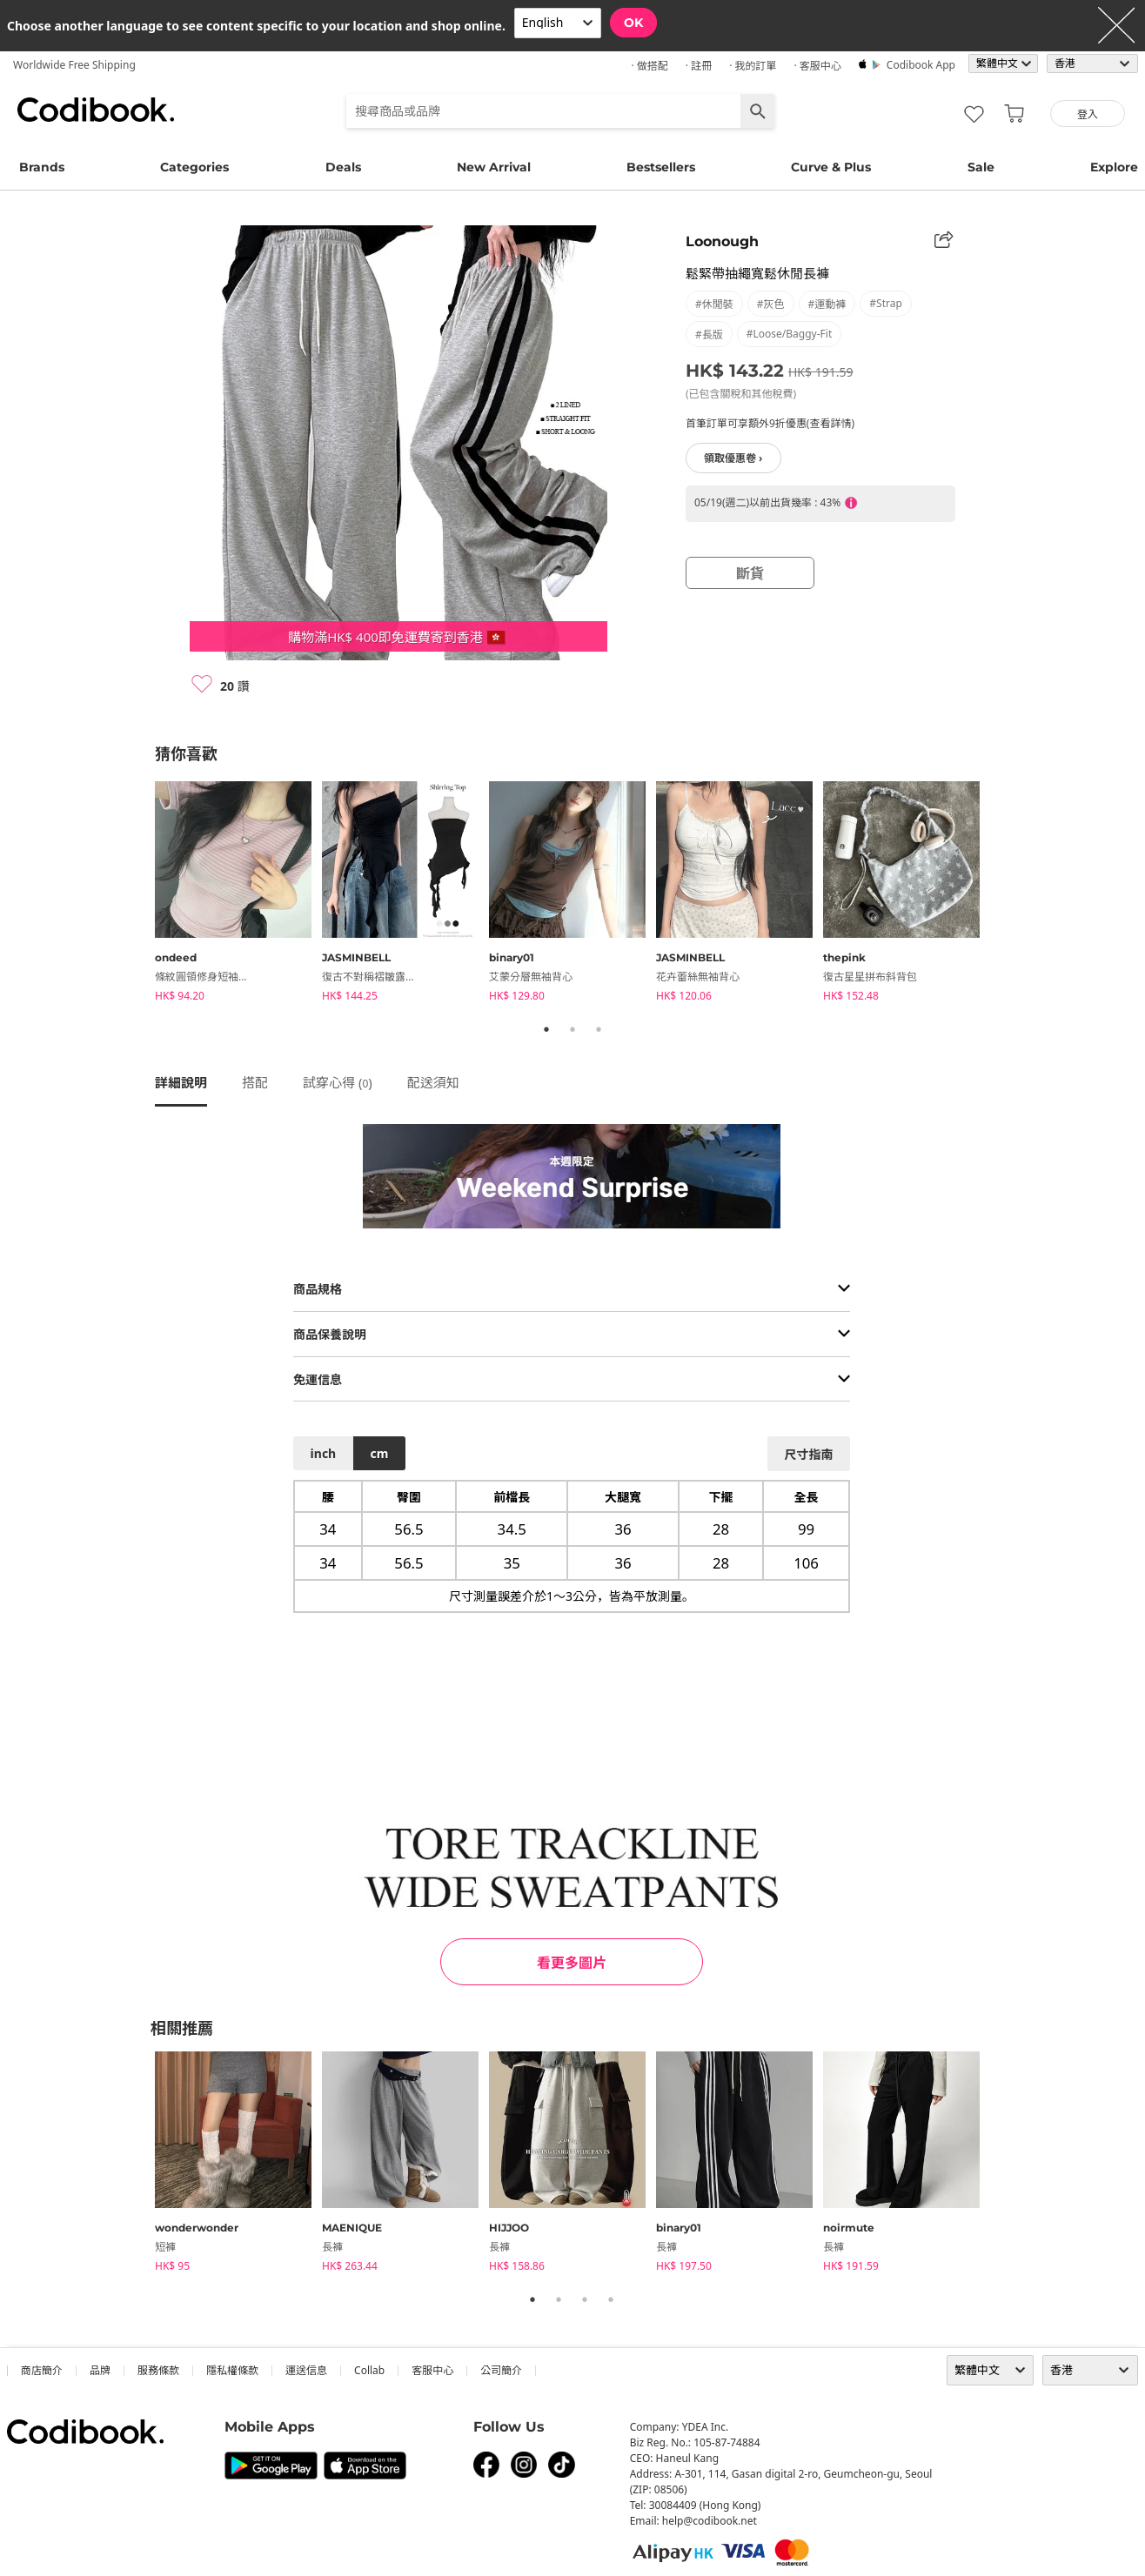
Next (1003, 894)
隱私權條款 (232, 2370)
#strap (885, 303)
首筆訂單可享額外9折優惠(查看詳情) (770, 423)
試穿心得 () (337, 1082)
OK (633, 22)
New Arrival (494, 167)
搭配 (255, 1082)
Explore (1114, 167)
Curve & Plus (831, 167)
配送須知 (433, 1082)
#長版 (709, 334)
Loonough (722, 241)
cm (379, 1453)
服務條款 (158, 2370)
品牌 (100, 2370)
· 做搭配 (649, 65)
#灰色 (771, 304)
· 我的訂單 (752, 65)
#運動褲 (827, 304)
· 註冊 (699, 65)
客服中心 (432, 2370)
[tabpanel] (238, 894)
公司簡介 (501, 2370)
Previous (142, 894)
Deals (343, 167)
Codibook (95, 109)
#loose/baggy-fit (789, 333)
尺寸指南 (808, 1454)
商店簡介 (42, 2370)
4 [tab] (610, 2299)
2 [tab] (572, 1029)
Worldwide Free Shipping (74, 64)
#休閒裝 (714, 304)
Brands (41, 167)
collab (369, 2370)
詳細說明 (181, 1082)
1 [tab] (546, 1029)
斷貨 (750, 573)
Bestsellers (660, 167)
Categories (194, 167)
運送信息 (306, 2370)
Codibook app (921, 64)
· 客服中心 (816, 65)
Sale (981, 167)
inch (324, 1453)
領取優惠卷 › (733, 458)
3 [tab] (598, 1029)
